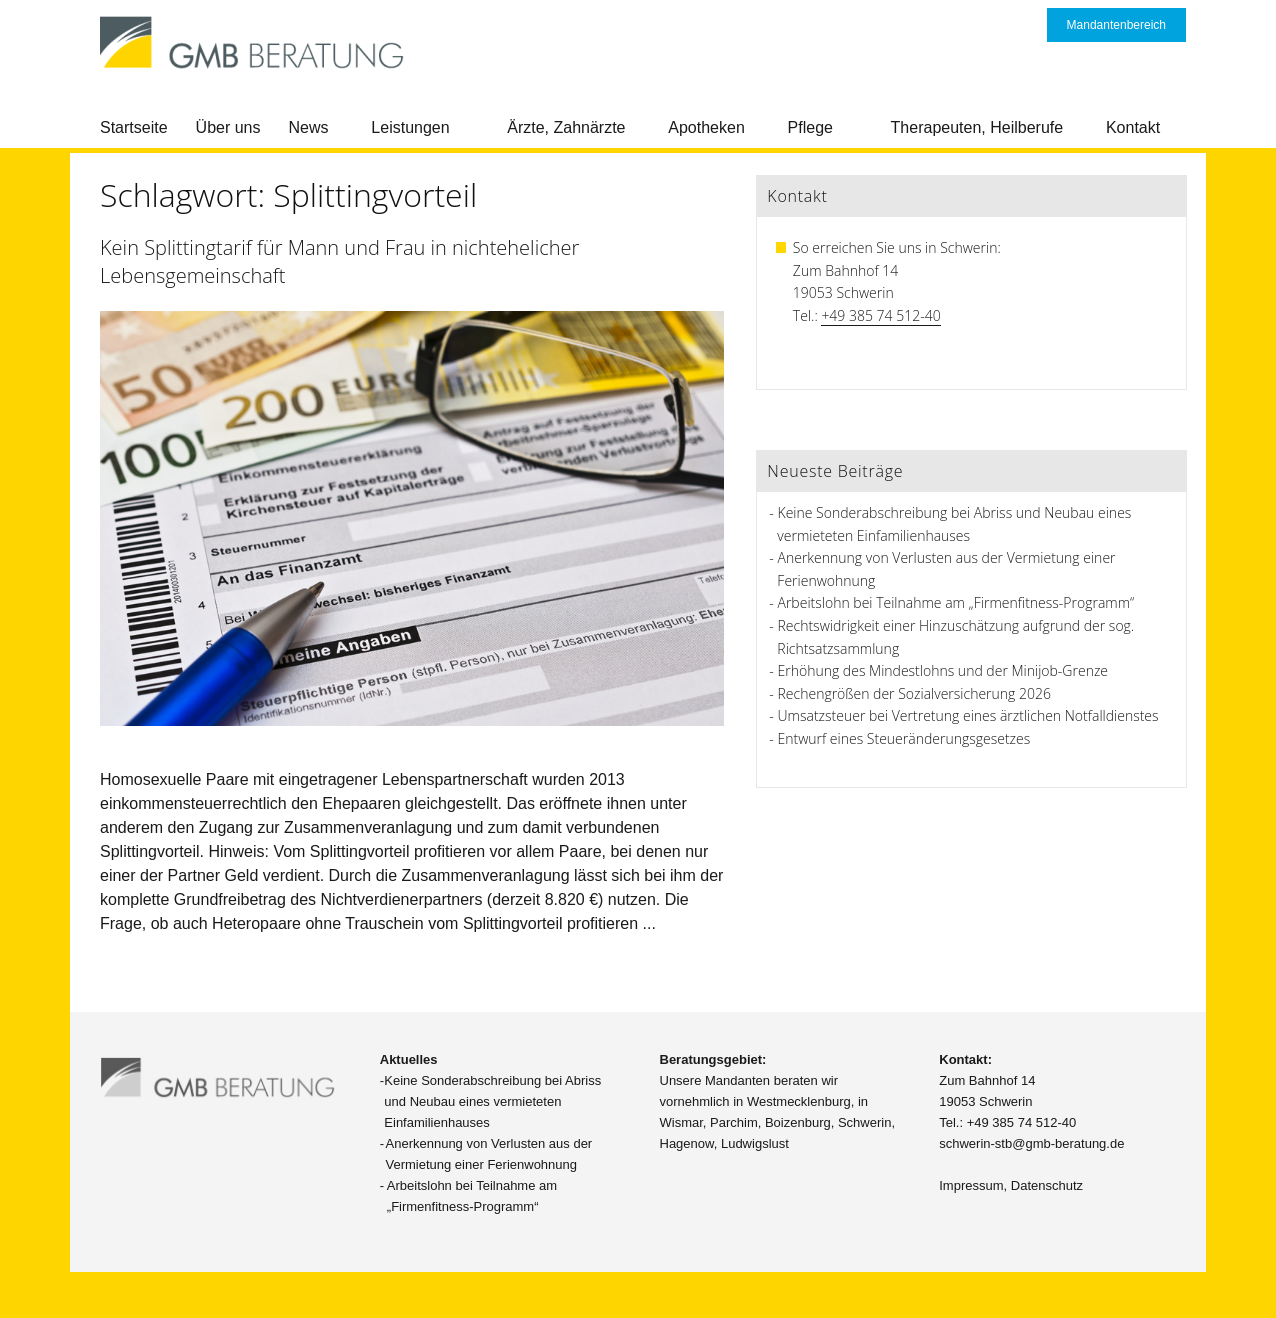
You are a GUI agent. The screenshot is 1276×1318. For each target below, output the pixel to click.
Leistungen (410, 127)
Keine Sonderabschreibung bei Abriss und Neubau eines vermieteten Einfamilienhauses (492, 1101)
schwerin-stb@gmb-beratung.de (1031, 1143)
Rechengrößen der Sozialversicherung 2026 (914, 693)
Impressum (971, 1185)
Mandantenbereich (1116, 25)
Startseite (134, 127)
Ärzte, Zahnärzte (566, 127)
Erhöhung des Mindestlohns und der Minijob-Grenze (943, 670)
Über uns (228, 127)
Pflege (810, 127)
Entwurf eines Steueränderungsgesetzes (904, 738)
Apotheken (706, 127)
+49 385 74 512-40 (880, 315)
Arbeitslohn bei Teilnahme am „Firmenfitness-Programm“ (956, 602)
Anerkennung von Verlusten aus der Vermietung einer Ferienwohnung (489, 1154)
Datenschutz (1047, 1185)
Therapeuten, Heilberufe (977, 127)
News (309, 127)
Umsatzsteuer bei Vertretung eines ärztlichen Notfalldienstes (968, 715)
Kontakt (1133, 127)
